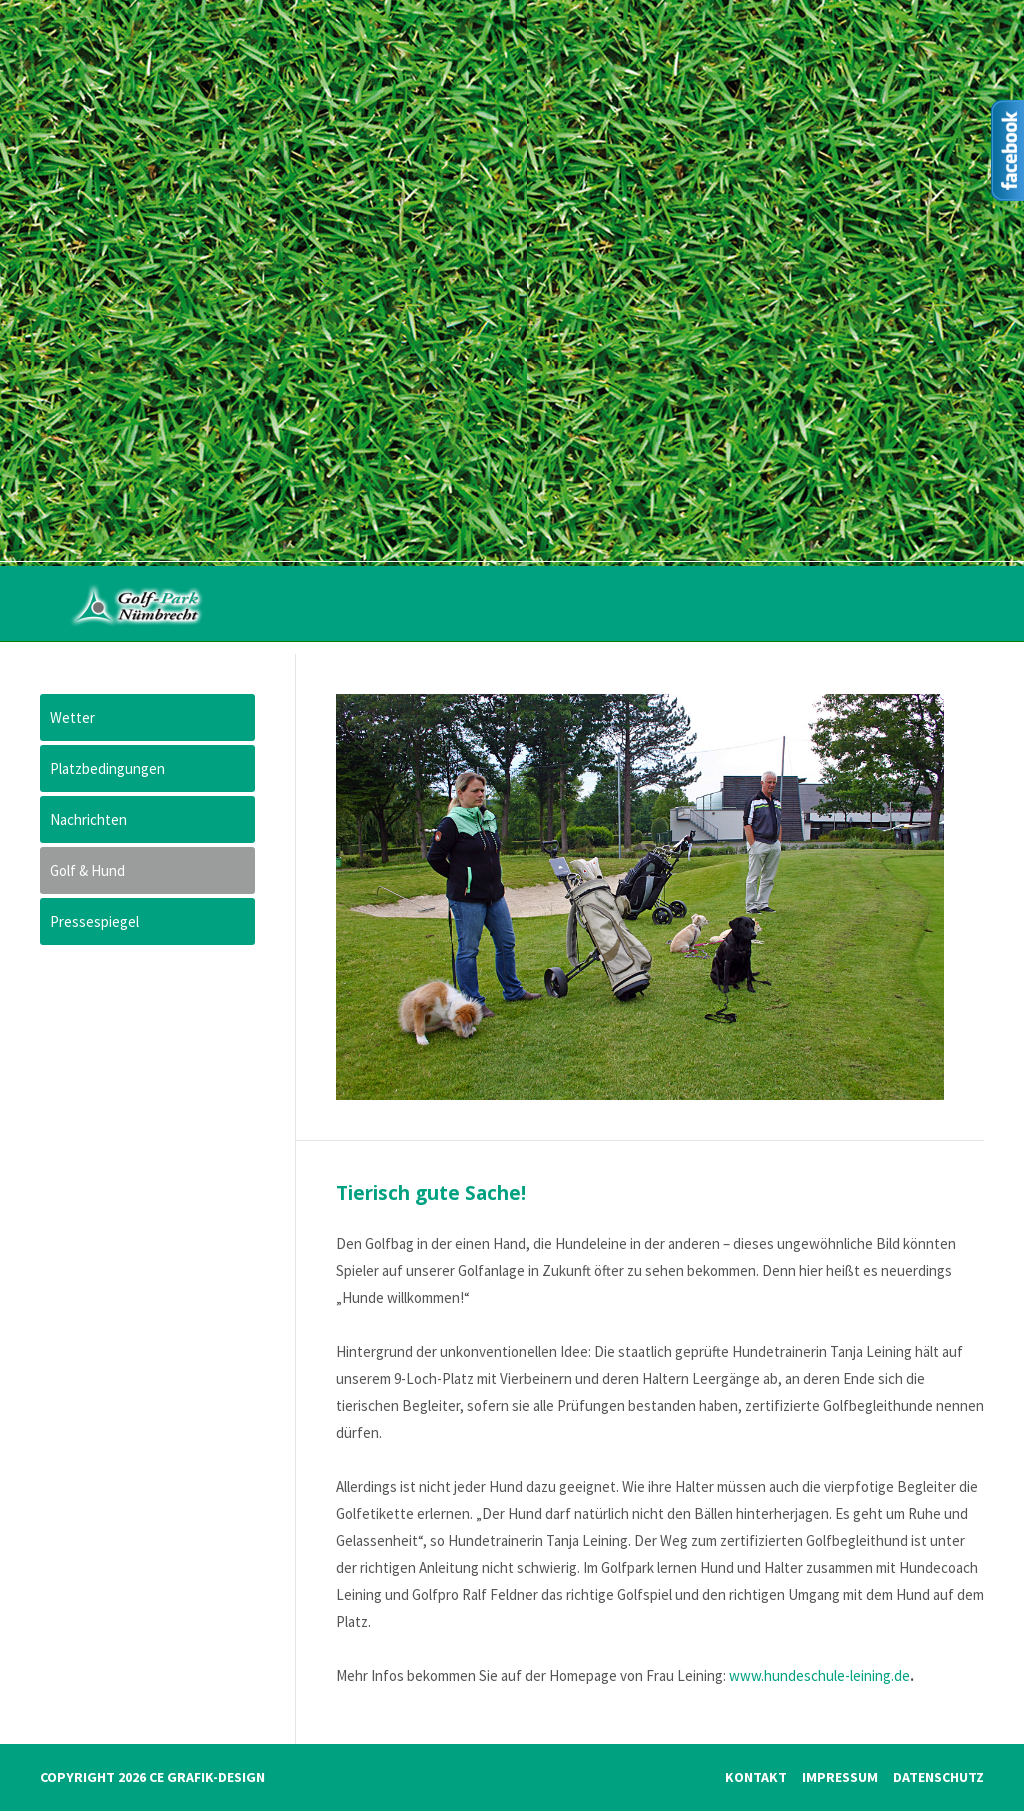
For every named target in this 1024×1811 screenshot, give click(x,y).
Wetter (72, 717)
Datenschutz (938, 1777)
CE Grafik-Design (207, 1777)
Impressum (840, 1777)
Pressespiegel (94, 921)
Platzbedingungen (107, 768)
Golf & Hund (87, 870)
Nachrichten (88, 819)
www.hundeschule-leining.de (819, 1675)
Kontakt (756, 1777)
